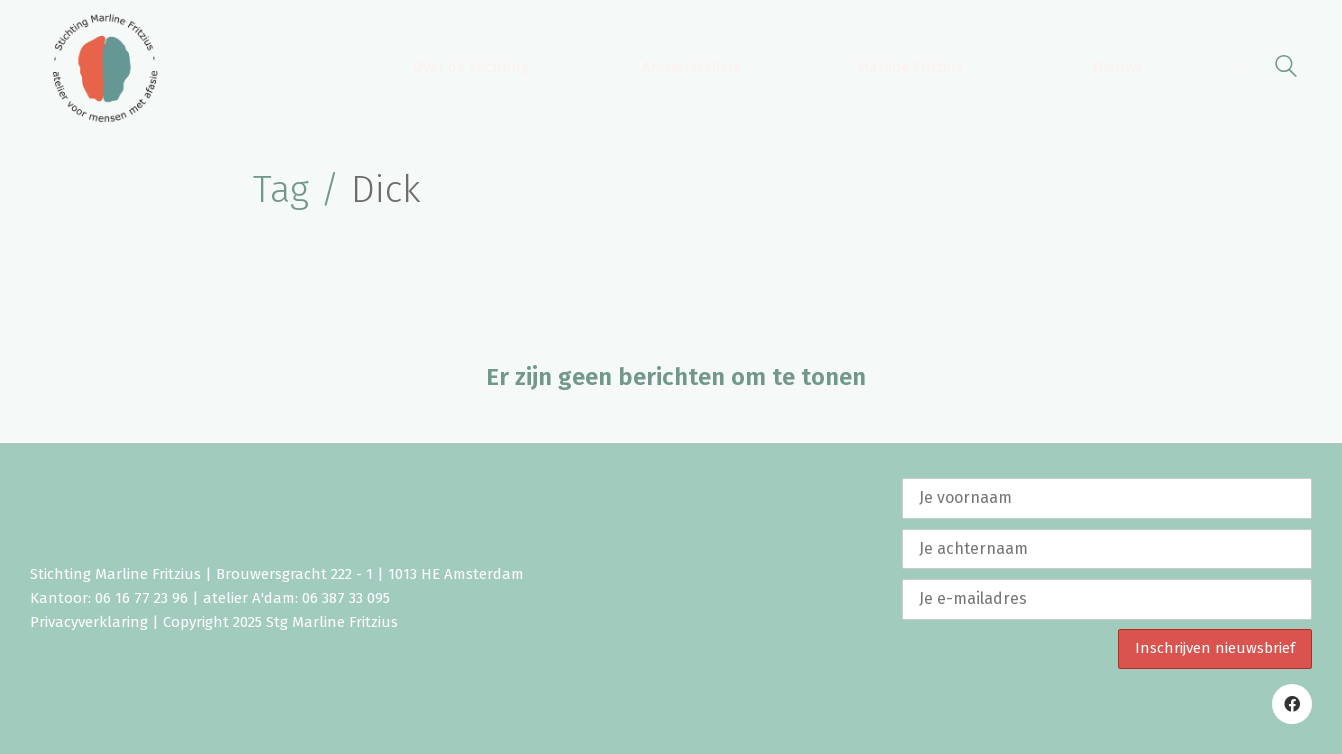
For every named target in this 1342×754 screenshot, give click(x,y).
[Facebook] (1292, 704)
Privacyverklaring (89, 622)
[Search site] (1286, 69)
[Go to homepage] (105, 68)
